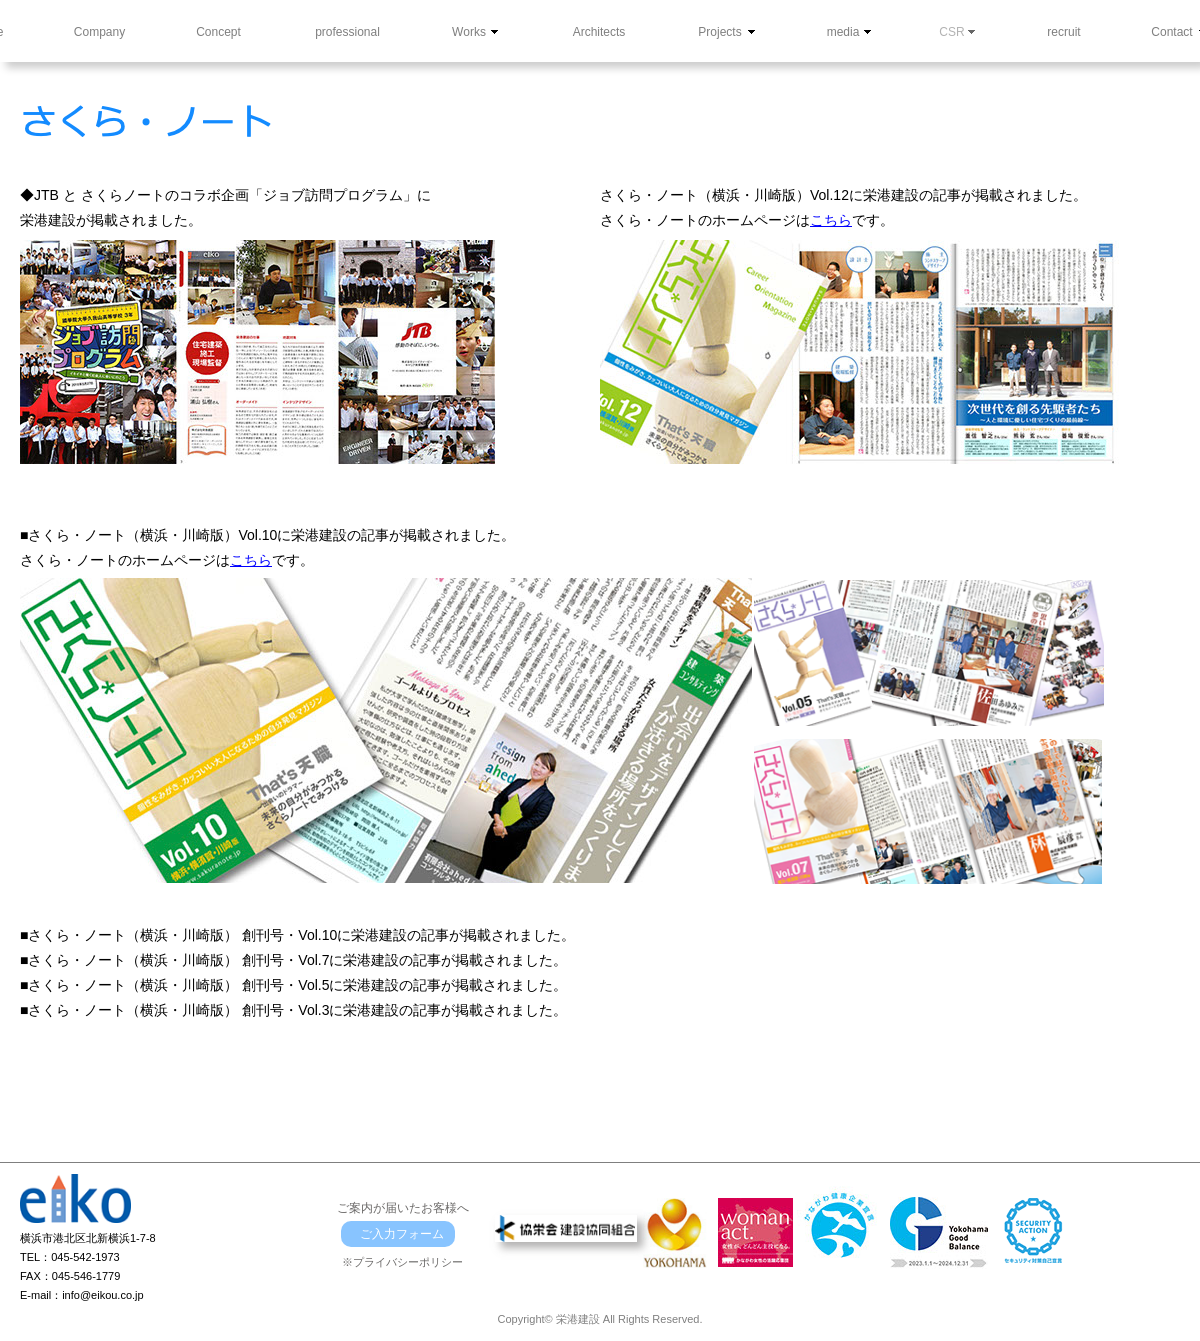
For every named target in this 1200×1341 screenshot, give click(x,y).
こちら (831, 220)
